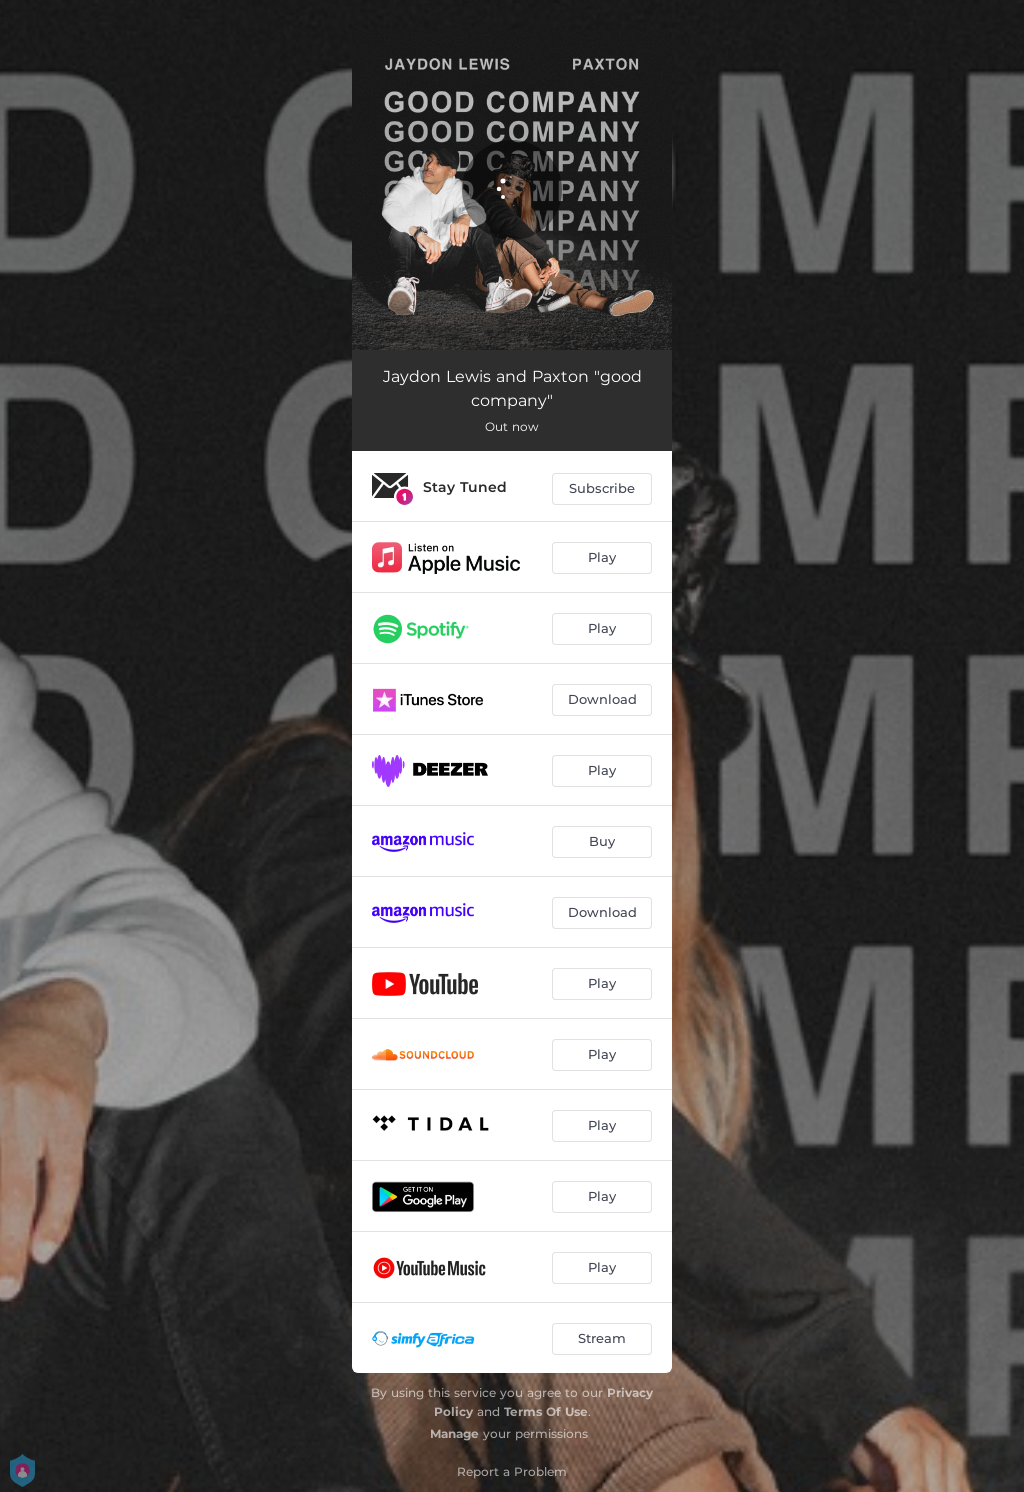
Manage (454, 1433)
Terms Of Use (546, 1411)
